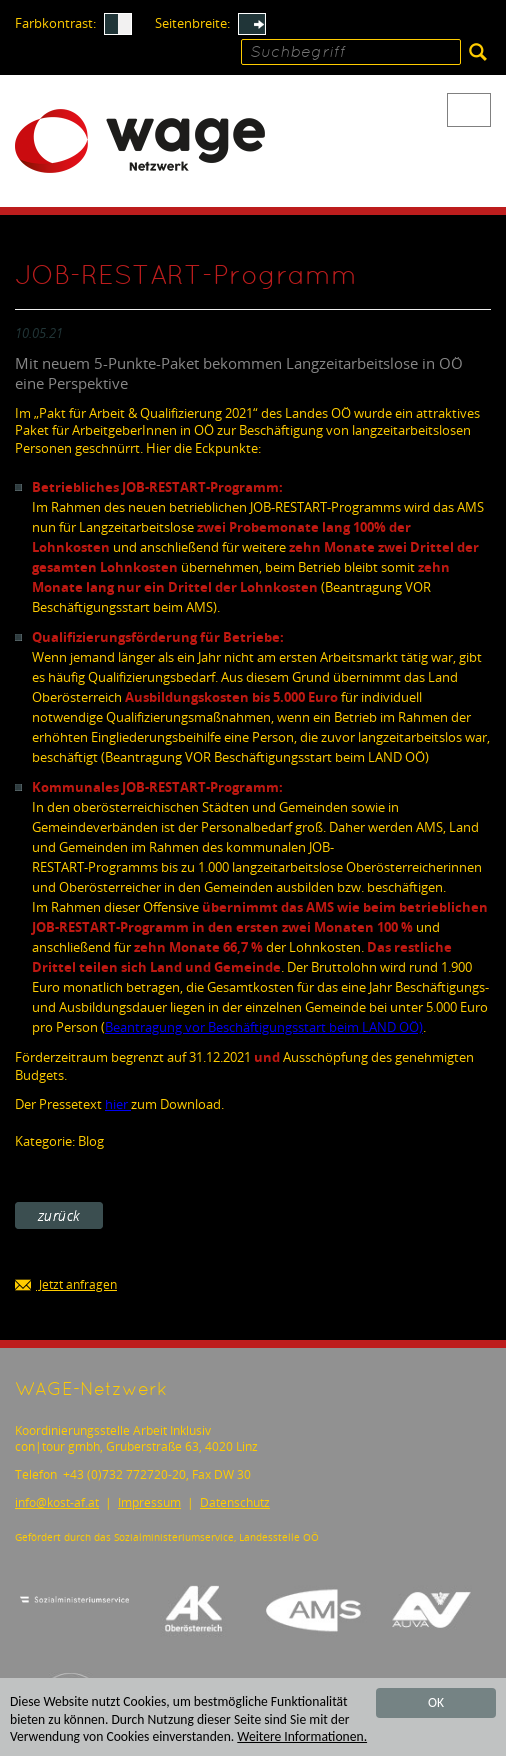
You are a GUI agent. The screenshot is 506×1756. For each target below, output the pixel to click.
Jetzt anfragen (66, 1285)
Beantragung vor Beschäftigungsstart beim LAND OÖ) (264, 1027)
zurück (59, 1215)
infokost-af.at (57, 1502)
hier (118, 1104)
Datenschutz (235, 1502)
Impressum (149, 1502)
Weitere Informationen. (302, 1737)
